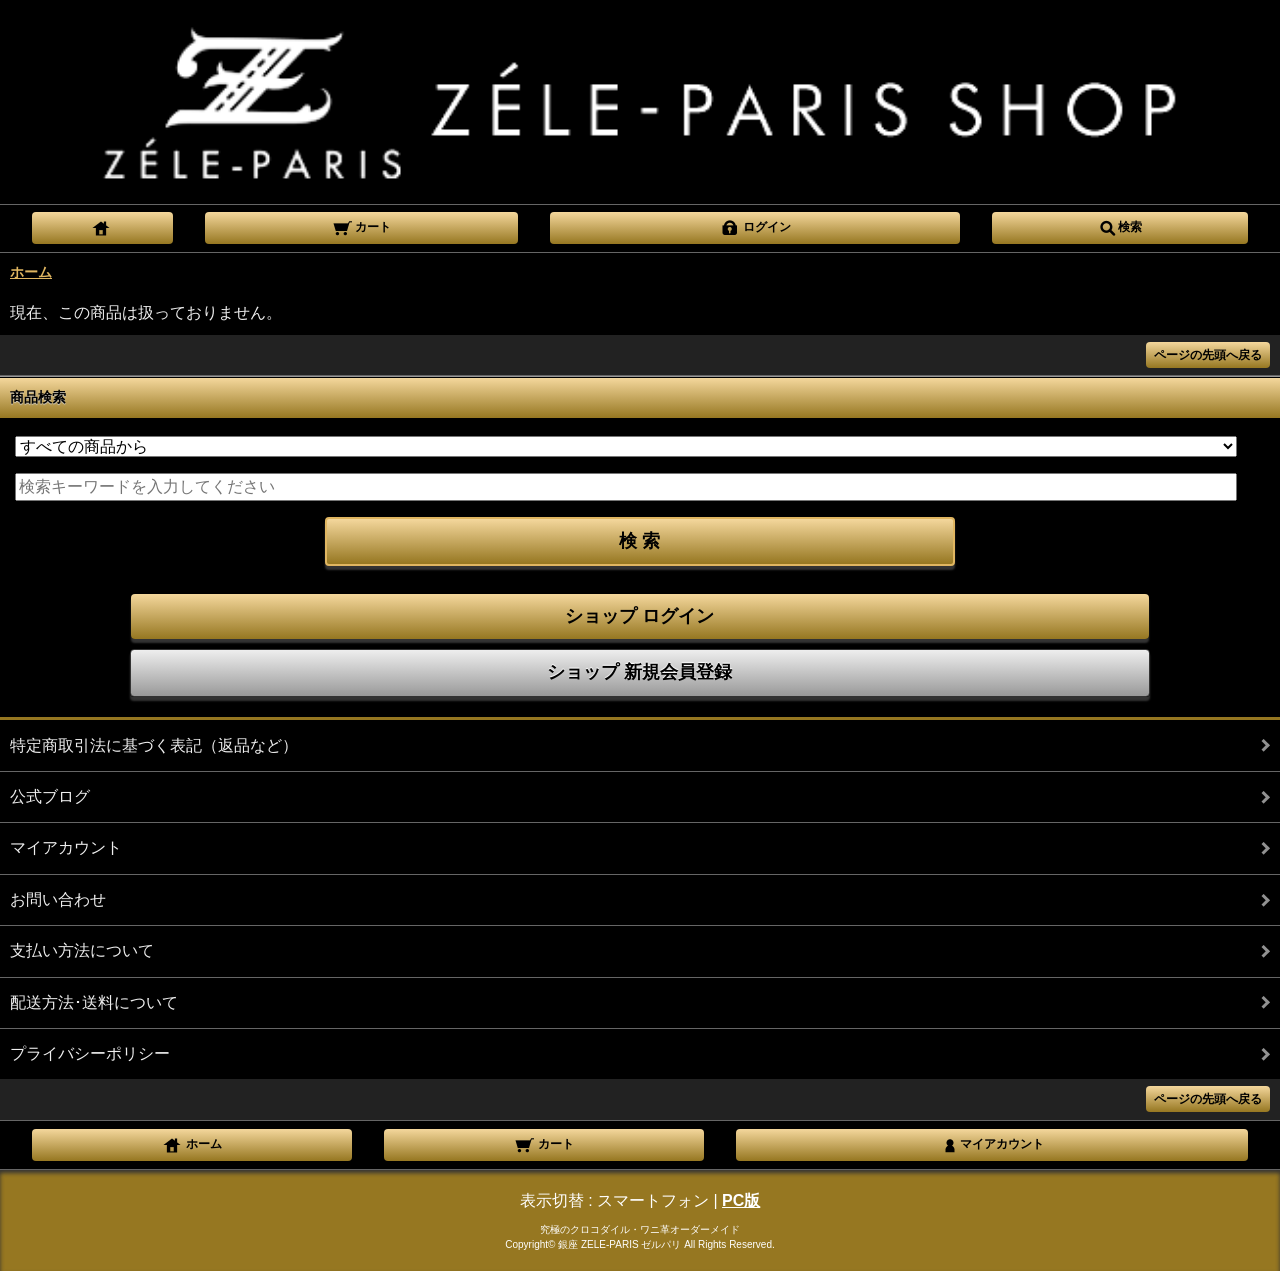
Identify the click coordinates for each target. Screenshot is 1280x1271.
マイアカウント (66, 847)
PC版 (741, 1200)
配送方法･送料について (94, 1002)
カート (361, 226)
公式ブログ (50, 796)
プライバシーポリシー (90, 1053)
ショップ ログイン (639, 616)
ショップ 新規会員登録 (639, 672)
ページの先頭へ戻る (1208, 355)
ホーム (31, 272)
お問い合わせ (58, 899)
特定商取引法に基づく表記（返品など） (154, 745)
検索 (1120, 226)
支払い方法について (82, 950)
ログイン (755, 226)
